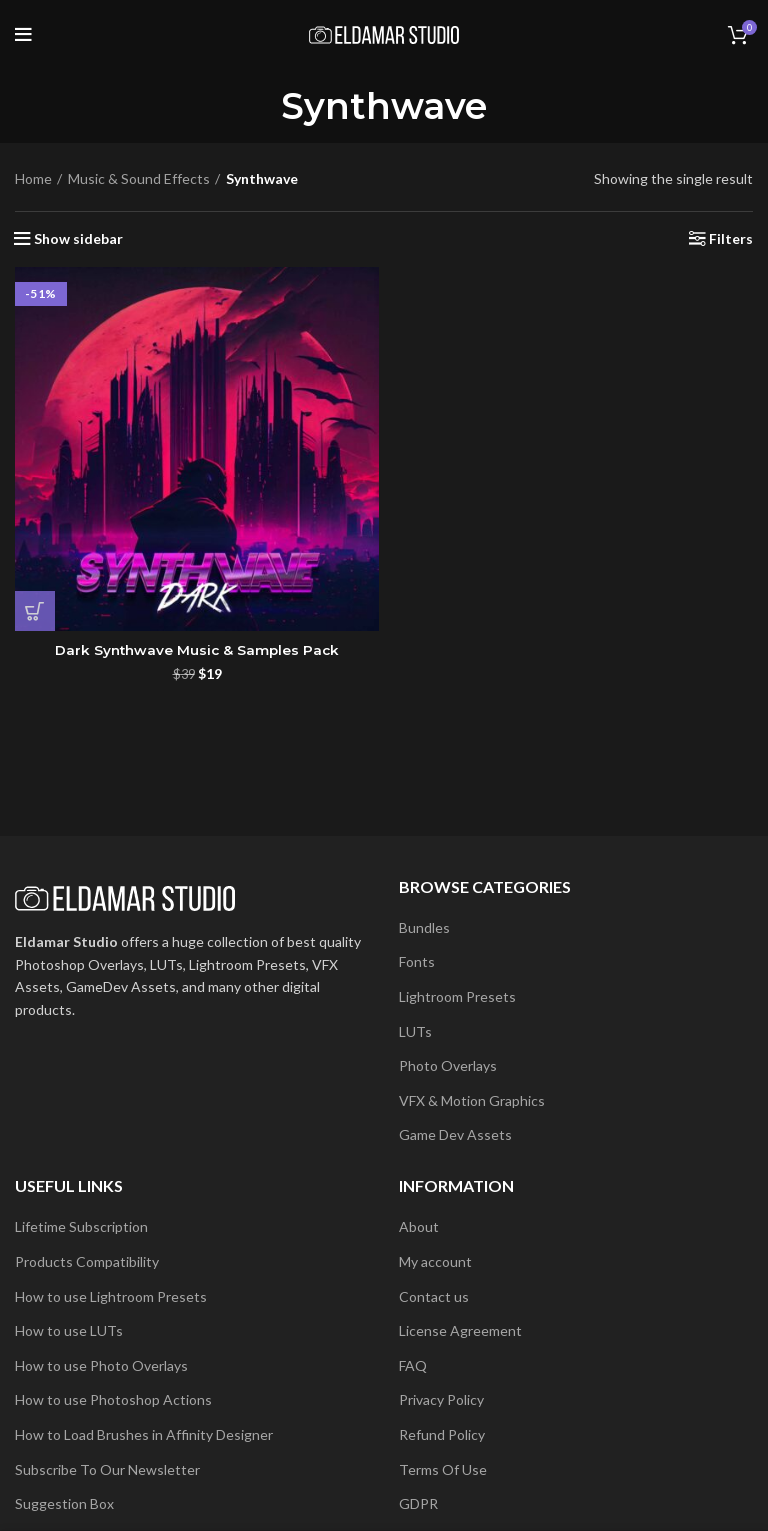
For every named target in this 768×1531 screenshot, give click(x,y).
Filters (731, 239)
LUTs (415, 1031)
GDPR (418, 1503)
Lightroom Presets (457, 996)
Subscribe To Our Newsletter (107, 1469)
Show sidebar (78, 239)
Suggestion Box (64, 1503)
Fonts (417, 961)
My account (435, 1261)
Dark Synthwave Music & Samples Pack (197, 650)
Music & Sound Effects (139, 178)
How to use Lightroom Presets (111, 1296)
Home (33, 178)
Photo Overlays (448, 1065)
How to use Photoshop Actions (113, 1399)
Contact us (434, 1296)
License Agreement (460, 1330)
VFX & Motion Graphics (472, 1100)
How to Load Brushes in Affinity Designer (144, 1434)
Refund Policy (442, 1434)
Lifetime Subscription (81, 1226)
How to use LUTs (69, 1330)
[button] (35, 611)
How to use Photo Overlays (101, 1365)
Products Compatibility (87, 1261)
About (419, 1226)
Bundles (424, 927)
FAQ (413, 1365)
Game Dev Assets (455, 1134)
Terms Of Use (443, 1469)
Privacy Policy (441, 1399)
